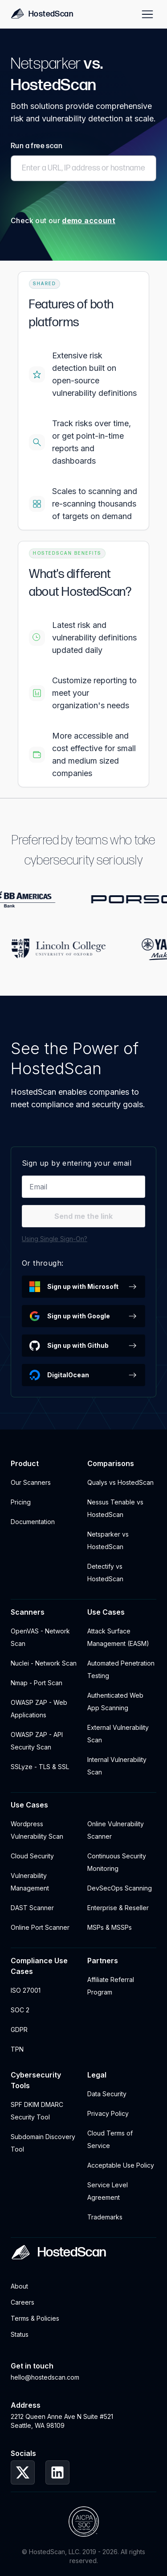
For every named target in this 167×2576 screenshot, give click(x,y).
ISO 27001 (26, 1990)
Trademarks (104, 2217)
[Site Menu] (147, 14)
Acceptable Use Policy (120, 2165)
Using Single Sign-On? (54, 1238)
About (19, 2286)
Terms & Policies (35, 2318)
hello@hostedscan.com (45, 2377)
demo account (88, 220)
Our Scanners (31, 1482)
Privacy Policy (108, 2113)
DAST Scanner (32, 1907)
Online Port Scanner (40, 1927)
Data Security (106, 2094)
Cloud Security (32, 1856)
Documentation (33, 1521)
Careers (22, 2302)
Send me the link (83, 1216)
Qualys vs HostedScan (120, 1482)
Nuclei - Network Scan (44, 1663)
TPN (17, 2049)
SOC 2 (20, 2010)
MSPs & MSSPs (109, 1927)
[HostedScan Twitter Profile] (23, 2472)
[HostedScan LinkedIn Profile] (57, 2472)
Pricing (21, 1502)
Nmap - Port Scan (36, 1683)
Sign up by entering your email (76, 1163)
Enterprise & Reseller (118, 1907)
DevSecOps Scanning (119, 1888)
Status (20, 2334)
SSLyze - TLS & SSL (40, 1766)
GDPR (19, 2029)
